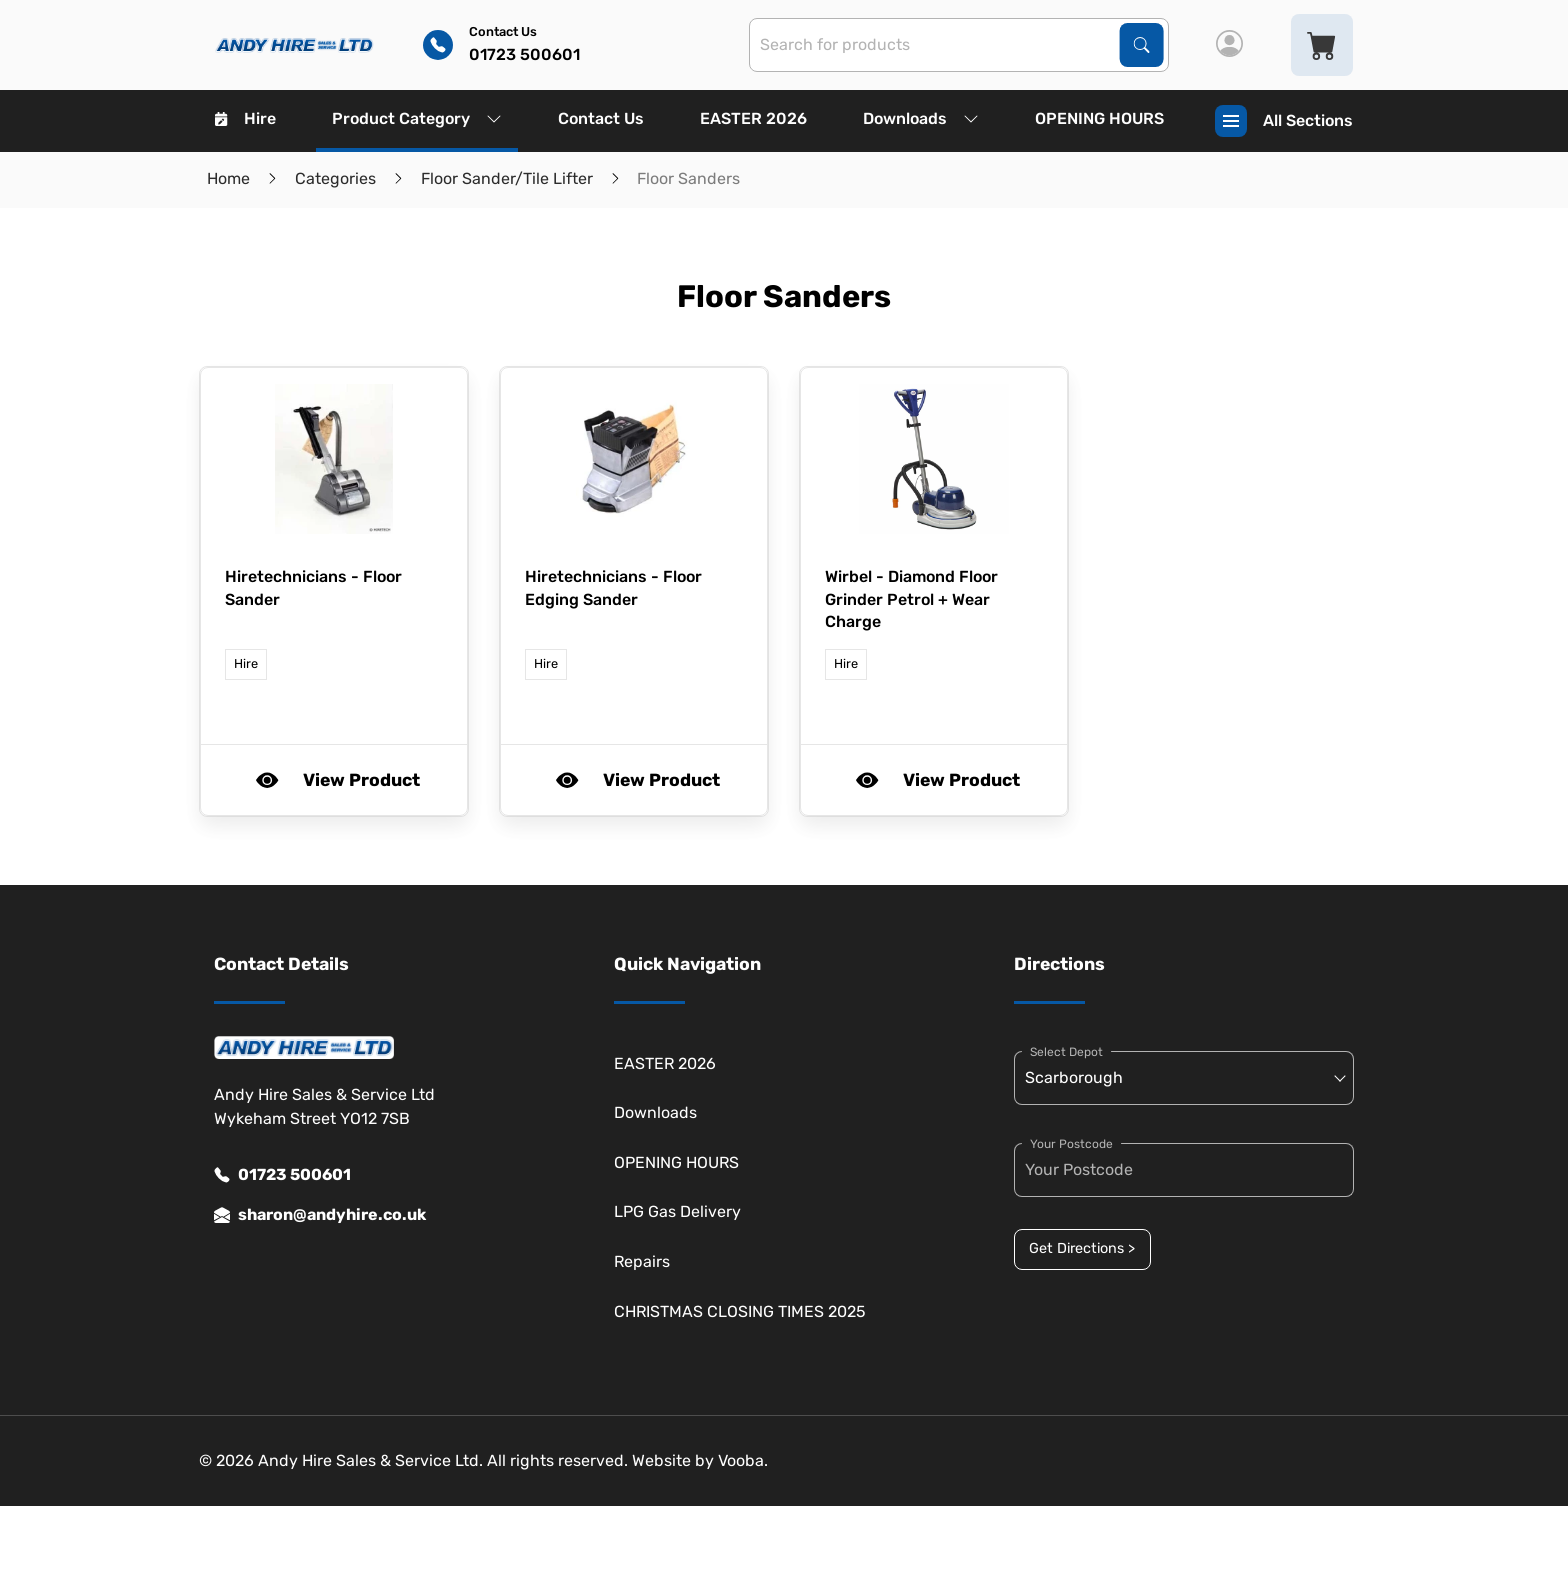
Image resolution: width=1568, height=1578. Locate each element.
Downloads (921, 118)
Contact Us (601, 118)
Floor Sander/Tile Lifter (507, 178)
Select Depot (1066, 1052)
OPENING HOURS (1099, 118)
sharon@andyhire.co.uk (320, 1215)
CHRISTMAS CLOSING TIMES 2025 (740, 1311)
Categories (335, 178)
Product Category (417, 118)
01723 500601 (282, 1175)
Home (228, 178)
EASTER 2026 (753, 118)
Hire (245, 118)
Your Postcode (1071, 1144)
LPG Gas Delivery (677, 1211)
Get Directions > (1082, 1248)
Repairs (642, 1261)
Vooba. (743, 1460)
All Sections (1284, 121)
